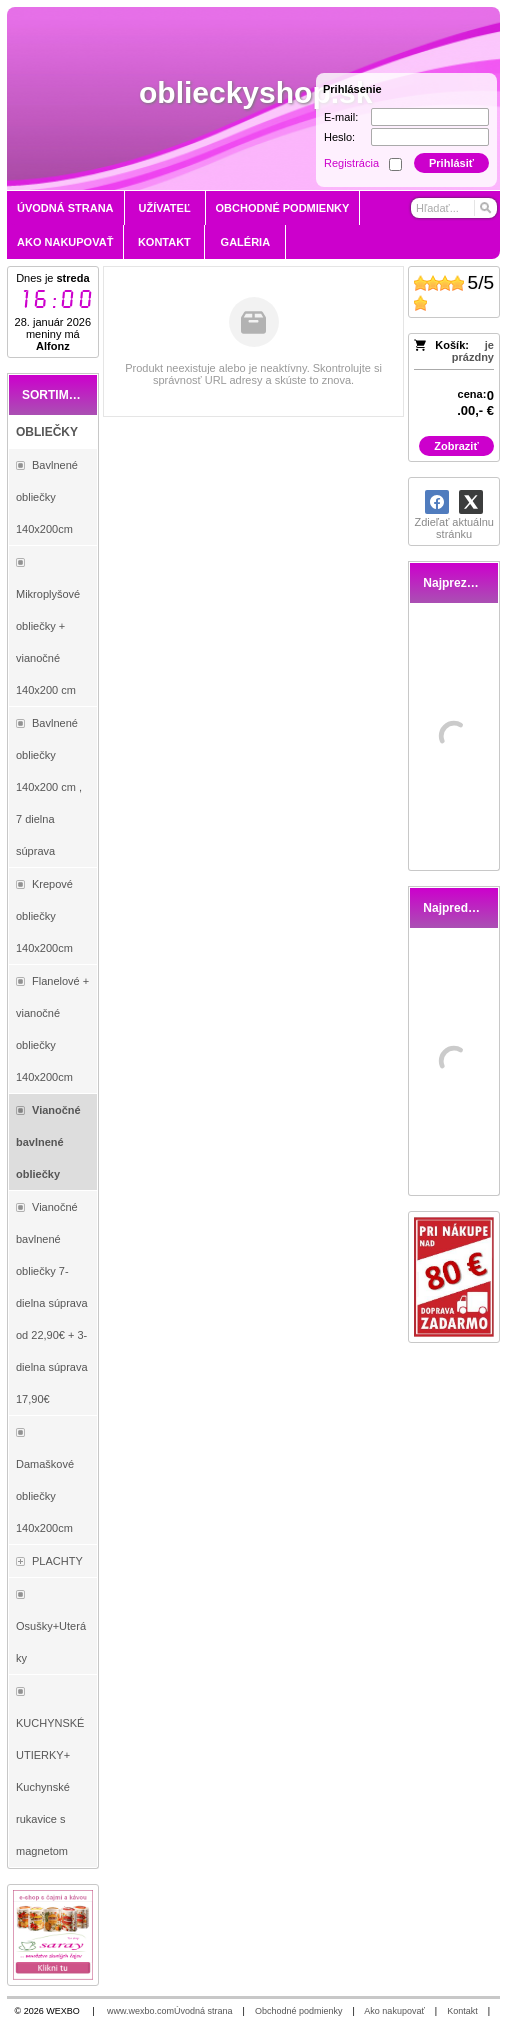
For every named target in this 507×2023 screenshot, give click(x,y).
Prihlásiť (451, 163)
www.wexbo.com (140, 2011)
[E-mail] (430, 117)
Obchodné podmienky (299, 2011)
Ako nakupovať (394, 2011)
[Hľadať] (484, 208)
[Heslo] (430, 137)
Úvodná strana (203, 2011)
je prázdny (473, 351)
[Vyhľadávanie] (454, 208)
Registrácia (351, 163)
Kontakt (462, 2011)
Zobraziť (456, 446)
